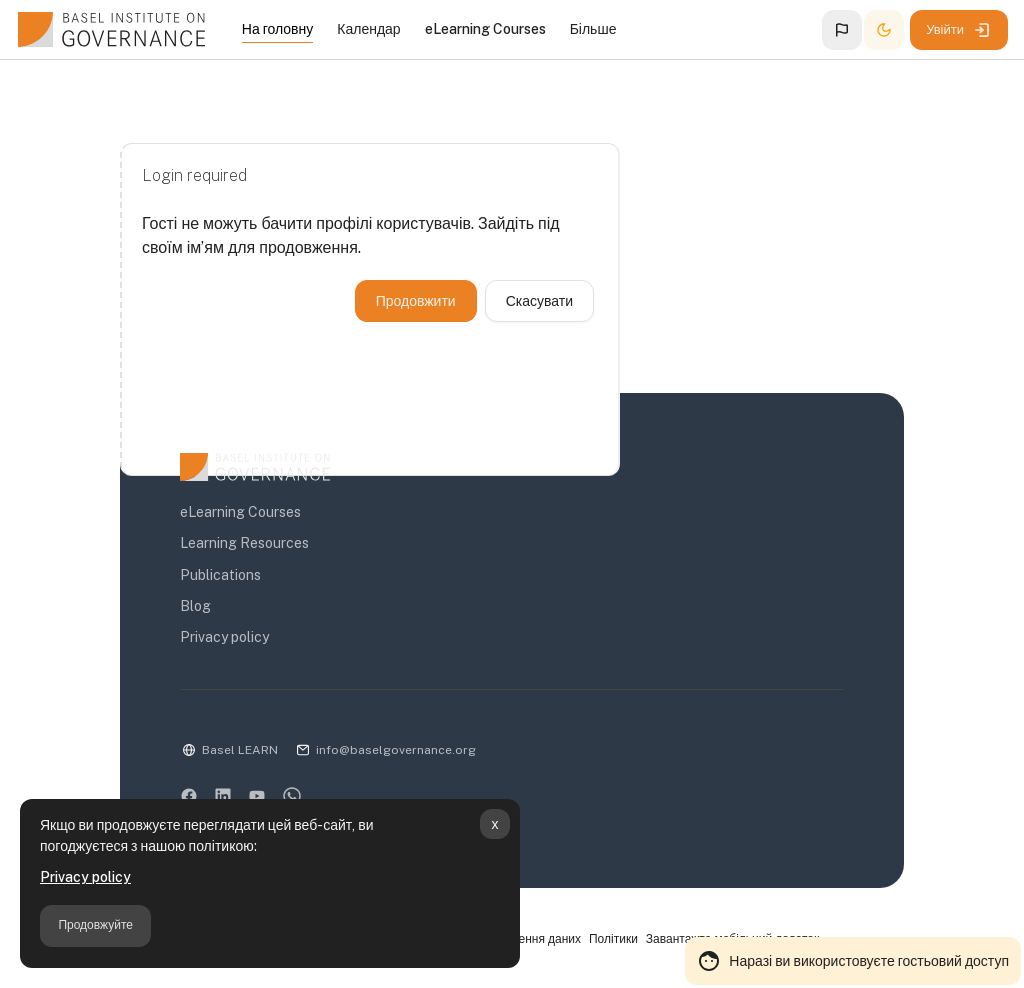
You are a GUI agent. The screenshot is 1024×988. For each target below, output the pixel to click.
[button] (842, 30)
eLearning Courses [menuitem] (485, 29)
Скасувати (539, 301)
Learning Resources (244, 543)
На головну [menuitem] (277, 29)
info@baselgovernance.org (396, 750)
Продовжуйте (95, 925)
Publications (220, 575)
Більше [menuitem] (593, 29)
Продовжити (416, 301)
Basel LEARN (240, 750)
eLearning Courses (240, 512)
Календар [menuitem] (368, 29)
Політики (613, 939)
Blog (195, 606)
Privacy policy (85, 877)
